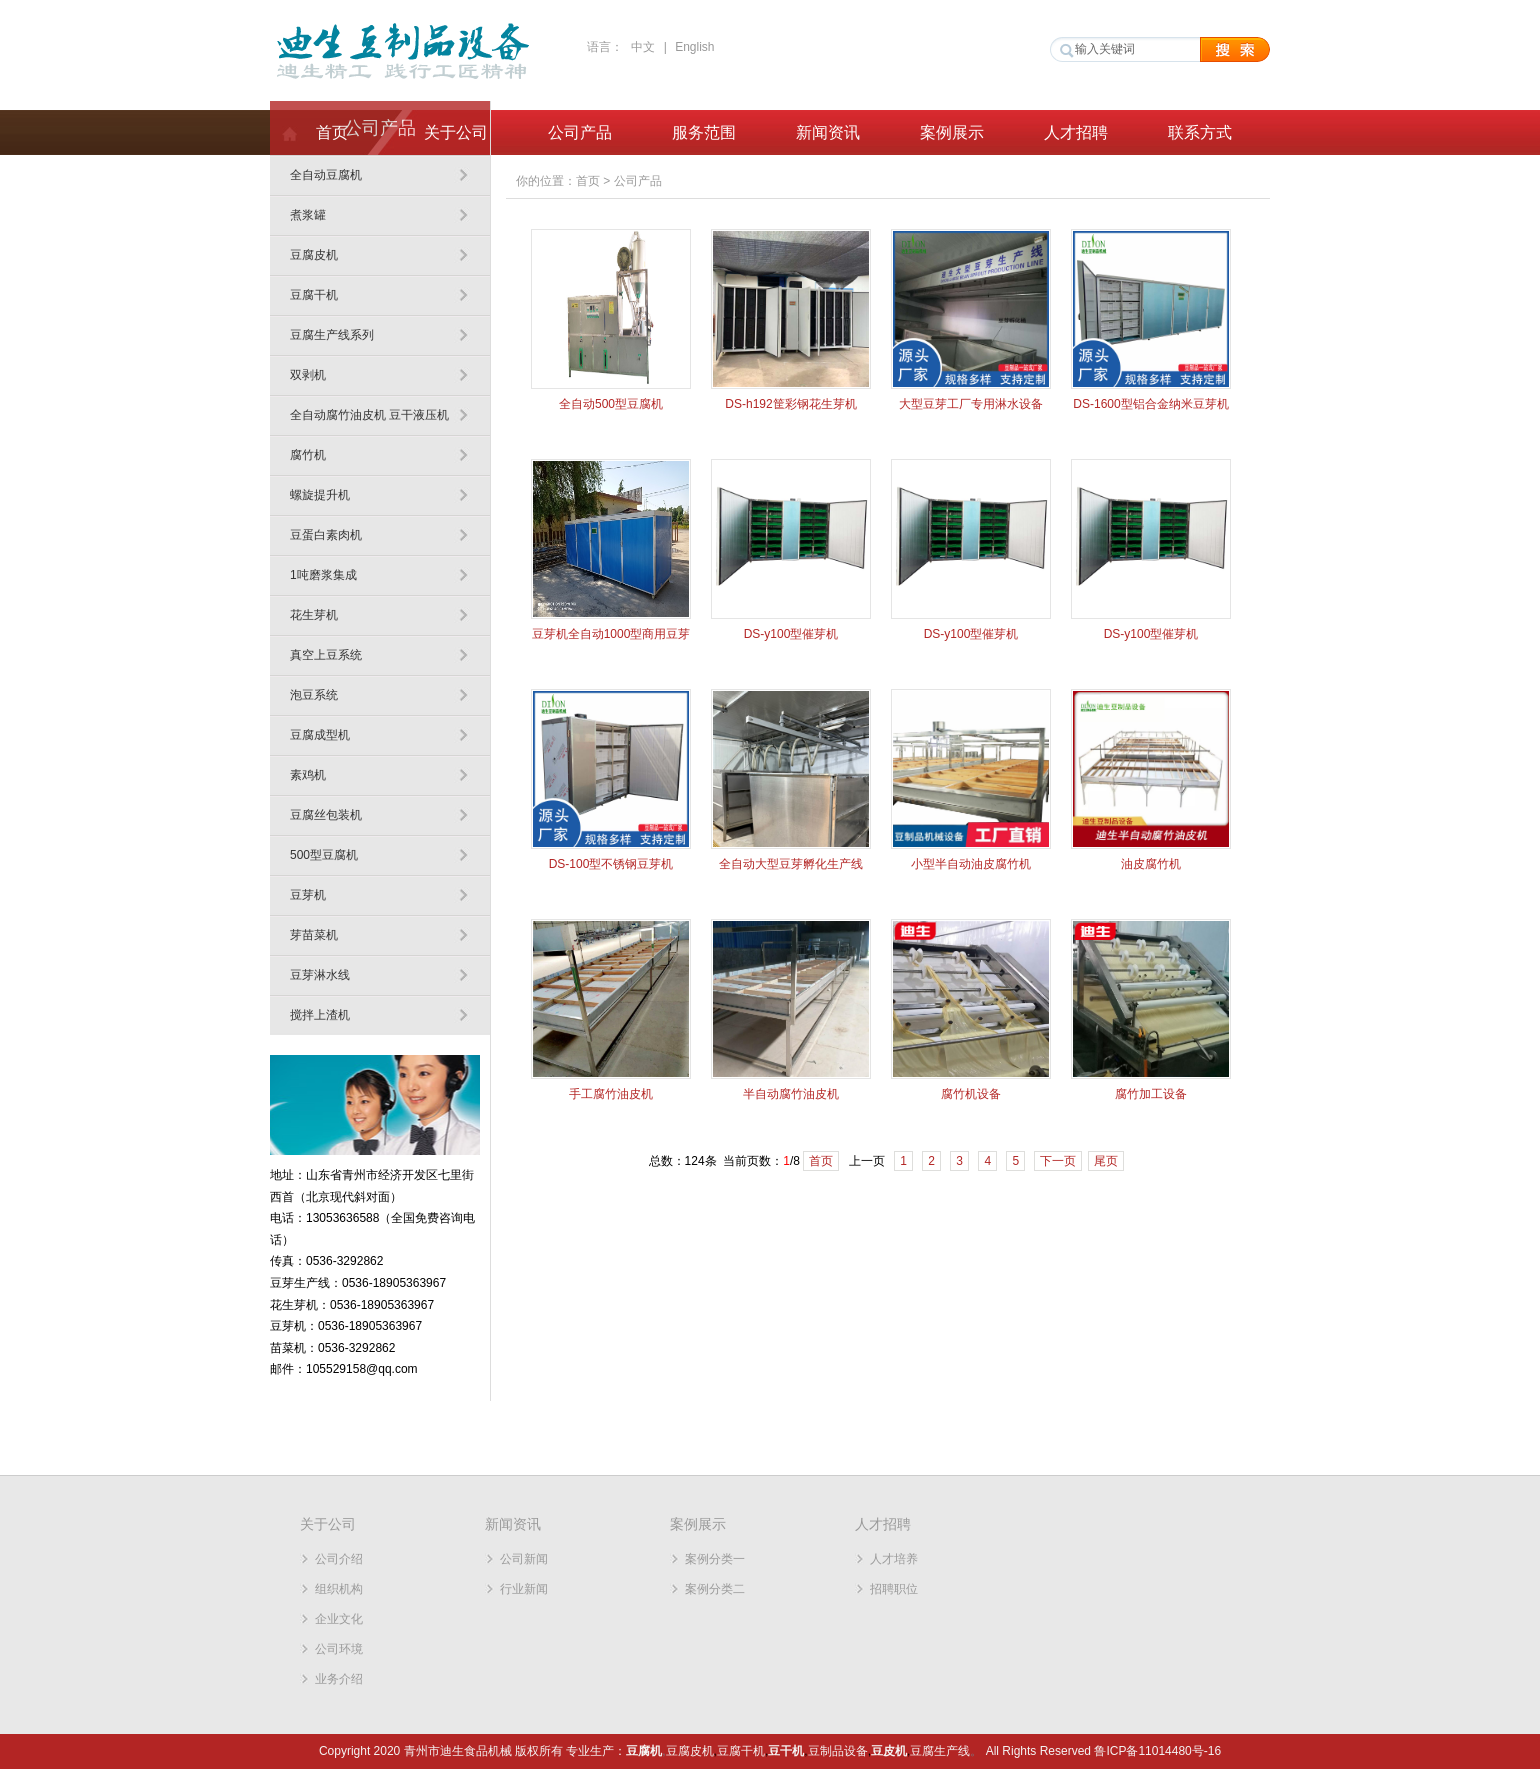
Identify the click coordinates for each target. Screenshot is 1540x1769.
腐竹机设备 (971, 1094)
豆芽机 (308, 895)
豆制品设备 (838, 1751)
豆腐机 (644, 1751)
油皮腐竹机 (1151, 864)
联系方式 (1200, 132)
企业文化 (339, 1619)
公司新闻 (524, 1559)
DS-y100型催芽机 (791, 634)
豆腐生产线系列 (332, 335)
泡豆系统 (314, 695)
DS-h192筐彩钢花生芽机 (790, 404)
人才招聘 (1076, 132)
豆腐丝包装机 (326, 815)
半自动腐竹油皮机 (791, 1094)
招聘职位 (894, 1589)
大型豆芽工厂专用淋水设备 (971, 404)
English (694, 47)
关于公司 (456, 132)
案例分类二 (715, 1589)
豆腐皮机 (314, 255)
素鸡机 (308, 775)
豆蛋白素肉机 (326, 535)
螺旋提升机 (320, 495)
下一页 (1058, 1161)
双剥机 (308, 375)
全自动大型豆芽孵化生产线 (791, 864)
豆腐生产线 (940, 1751)
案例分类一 (715, 1559)
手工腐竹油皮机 (611, 1094)
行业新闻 (524, 1589)
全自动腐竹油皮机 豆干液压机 (369, 415)
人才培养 (894, 1559)
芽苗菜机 (314, 935)
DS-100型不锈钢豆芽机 (611, 864)
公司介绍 (339, 1559)
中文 (643, 47)
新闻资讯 (828, 132)
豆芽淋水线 (320, 975)
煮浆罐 (308, 215)
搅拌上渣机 (320, 1015)
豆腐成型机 (320, 735)
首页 (332, 132)
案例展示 (952, 132)
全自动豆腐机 (326, 175)
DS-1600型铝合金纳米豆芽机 (1150, 404)
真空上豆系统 (326, 655)
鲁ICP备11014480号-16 (1157, 1751)
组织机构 (339, 1589)
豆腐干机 (314, 295)
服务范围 (704, 132)
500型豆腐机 (324, 855)
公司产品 (580, 132)
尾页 (1106, 1161)
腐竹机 (308, 455)
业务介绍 (339, 1679)
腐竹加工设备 (1151, 1094)
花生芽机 (314, 615)
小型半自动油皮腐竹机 (971, 864)
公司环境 (339, 1649)
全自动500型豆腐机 (611, 404)
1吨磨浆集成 (323, 575)
